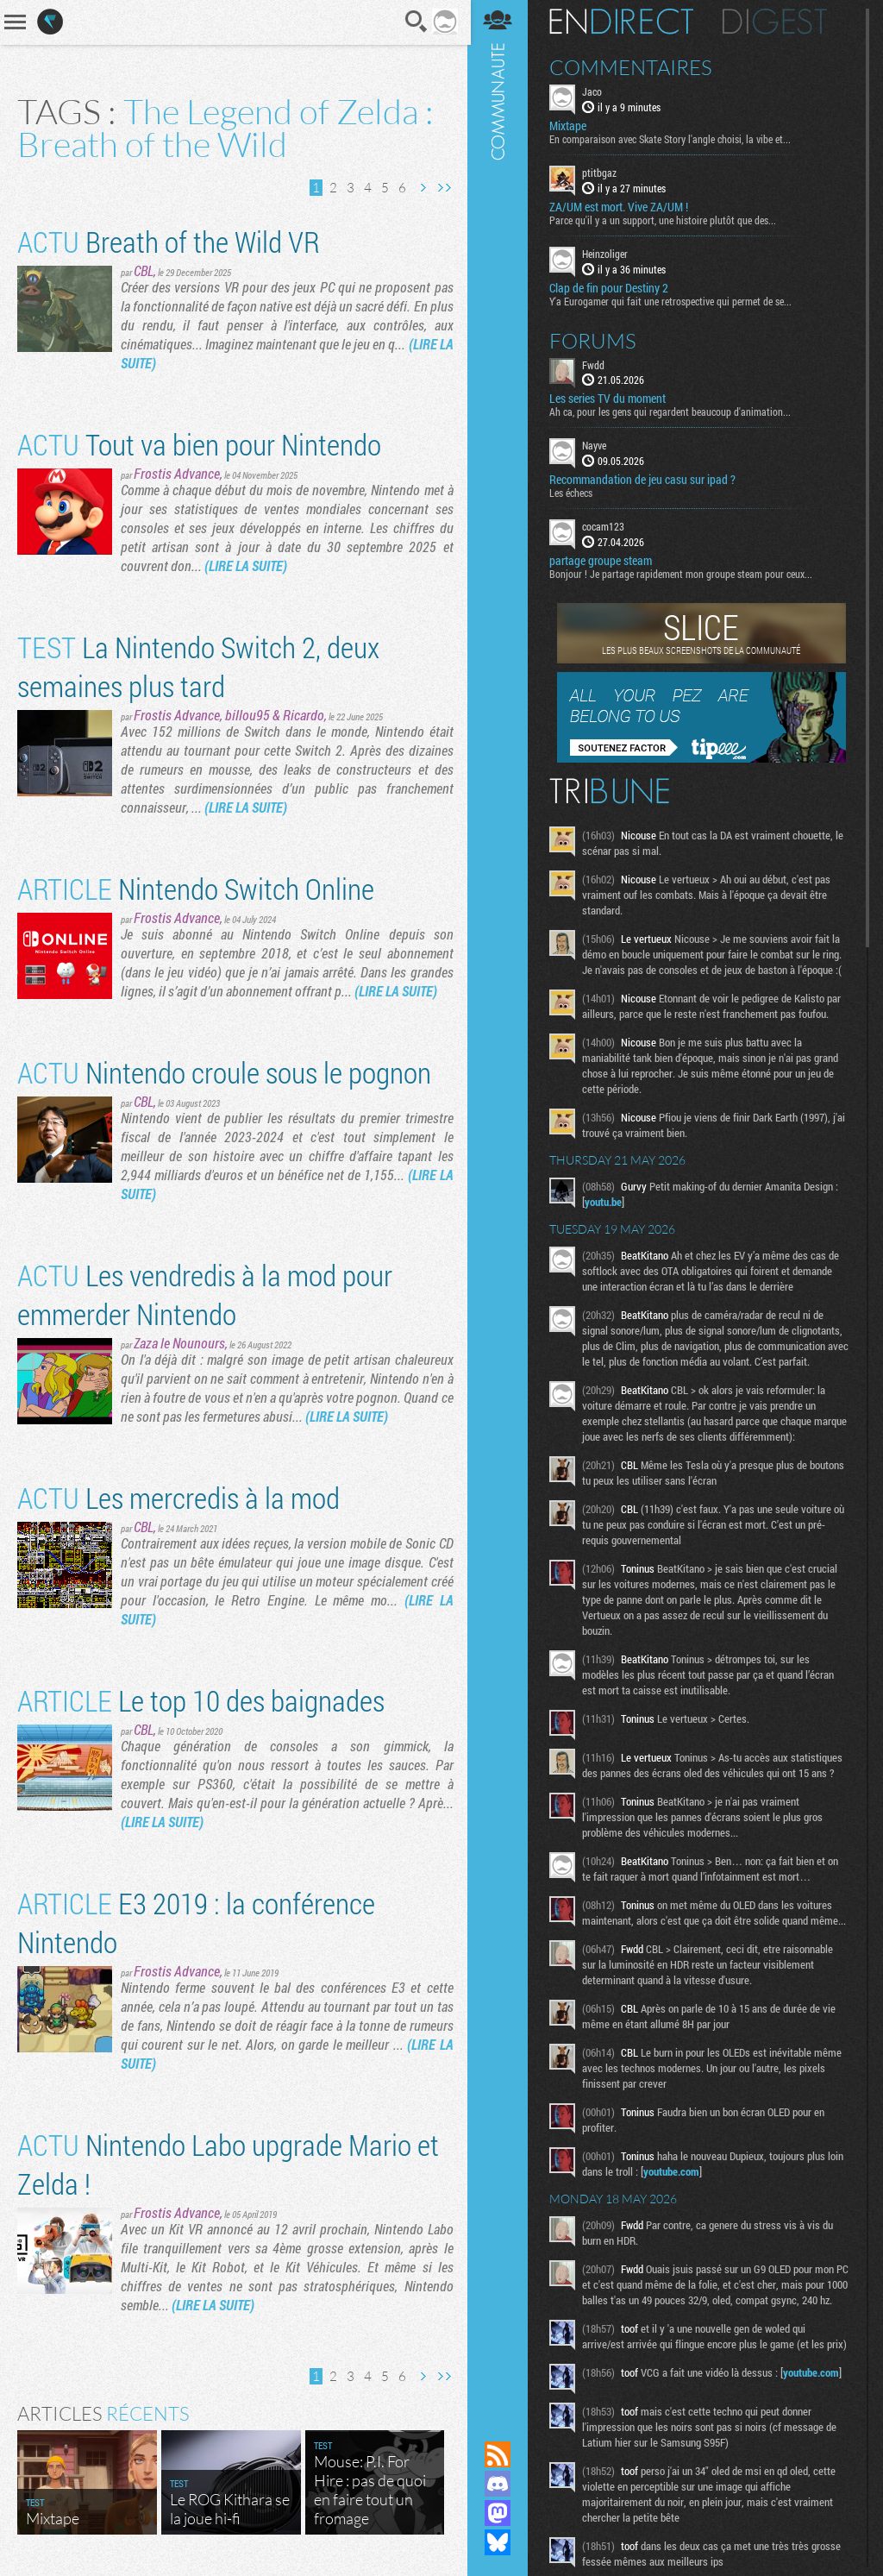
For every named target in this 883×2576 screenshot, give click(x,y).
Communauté (499, 1203)
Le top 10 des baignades (201, 1700)
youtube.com (673, 2171)
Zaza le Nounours (179, 1343)
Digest (776, 22)
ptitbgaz (601, 172)
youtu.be (604, 1201)
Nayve (596, 445)
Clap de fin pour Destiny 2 (610, 287)
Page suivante (420, 187)
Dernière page (442, 187)
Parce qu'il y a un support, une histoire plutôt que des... (664, 220)
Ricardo (303, 715)
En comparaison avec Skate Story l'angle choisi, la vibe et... (671, 139)
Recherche (415, 22)
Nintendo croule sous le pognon (224, 1071)
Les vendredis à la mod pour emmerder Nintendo (204, 1294)
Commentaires (632, 67)
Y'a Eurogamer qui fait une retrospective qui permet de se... (672, 300)
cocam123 (605, 526)
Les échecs (572, 492)
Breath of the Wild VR (168, 241)
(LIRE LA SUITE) (245, 565)
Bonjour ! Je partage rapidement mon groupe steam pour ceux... (682, 574)
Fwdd (595, 364)
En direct (623, 22)
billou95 (247, 715)
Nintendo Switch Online (195, 888)
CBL (143, 270)
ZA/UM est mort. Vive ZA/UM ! (620, 207)
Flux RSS (499, 2454)
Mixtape (569, 126)
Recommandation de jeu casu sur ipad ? (644, 480)
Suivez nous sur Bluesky (499, 2542)
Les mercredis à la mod (178, 1497)
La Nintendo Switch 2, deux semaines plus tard (198, 666)
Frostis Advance (177, 473)
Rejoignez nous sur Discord (499, 2484)
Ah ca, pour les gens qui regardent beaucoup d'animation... (671, 411)
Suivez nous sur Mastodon (499, 2513)
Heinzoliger (606, 254)
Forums (594, 340)
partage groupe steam (602, 561)
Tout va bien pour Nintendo (199, 443)
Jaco (594, 91)
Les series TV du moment (609, 398)
